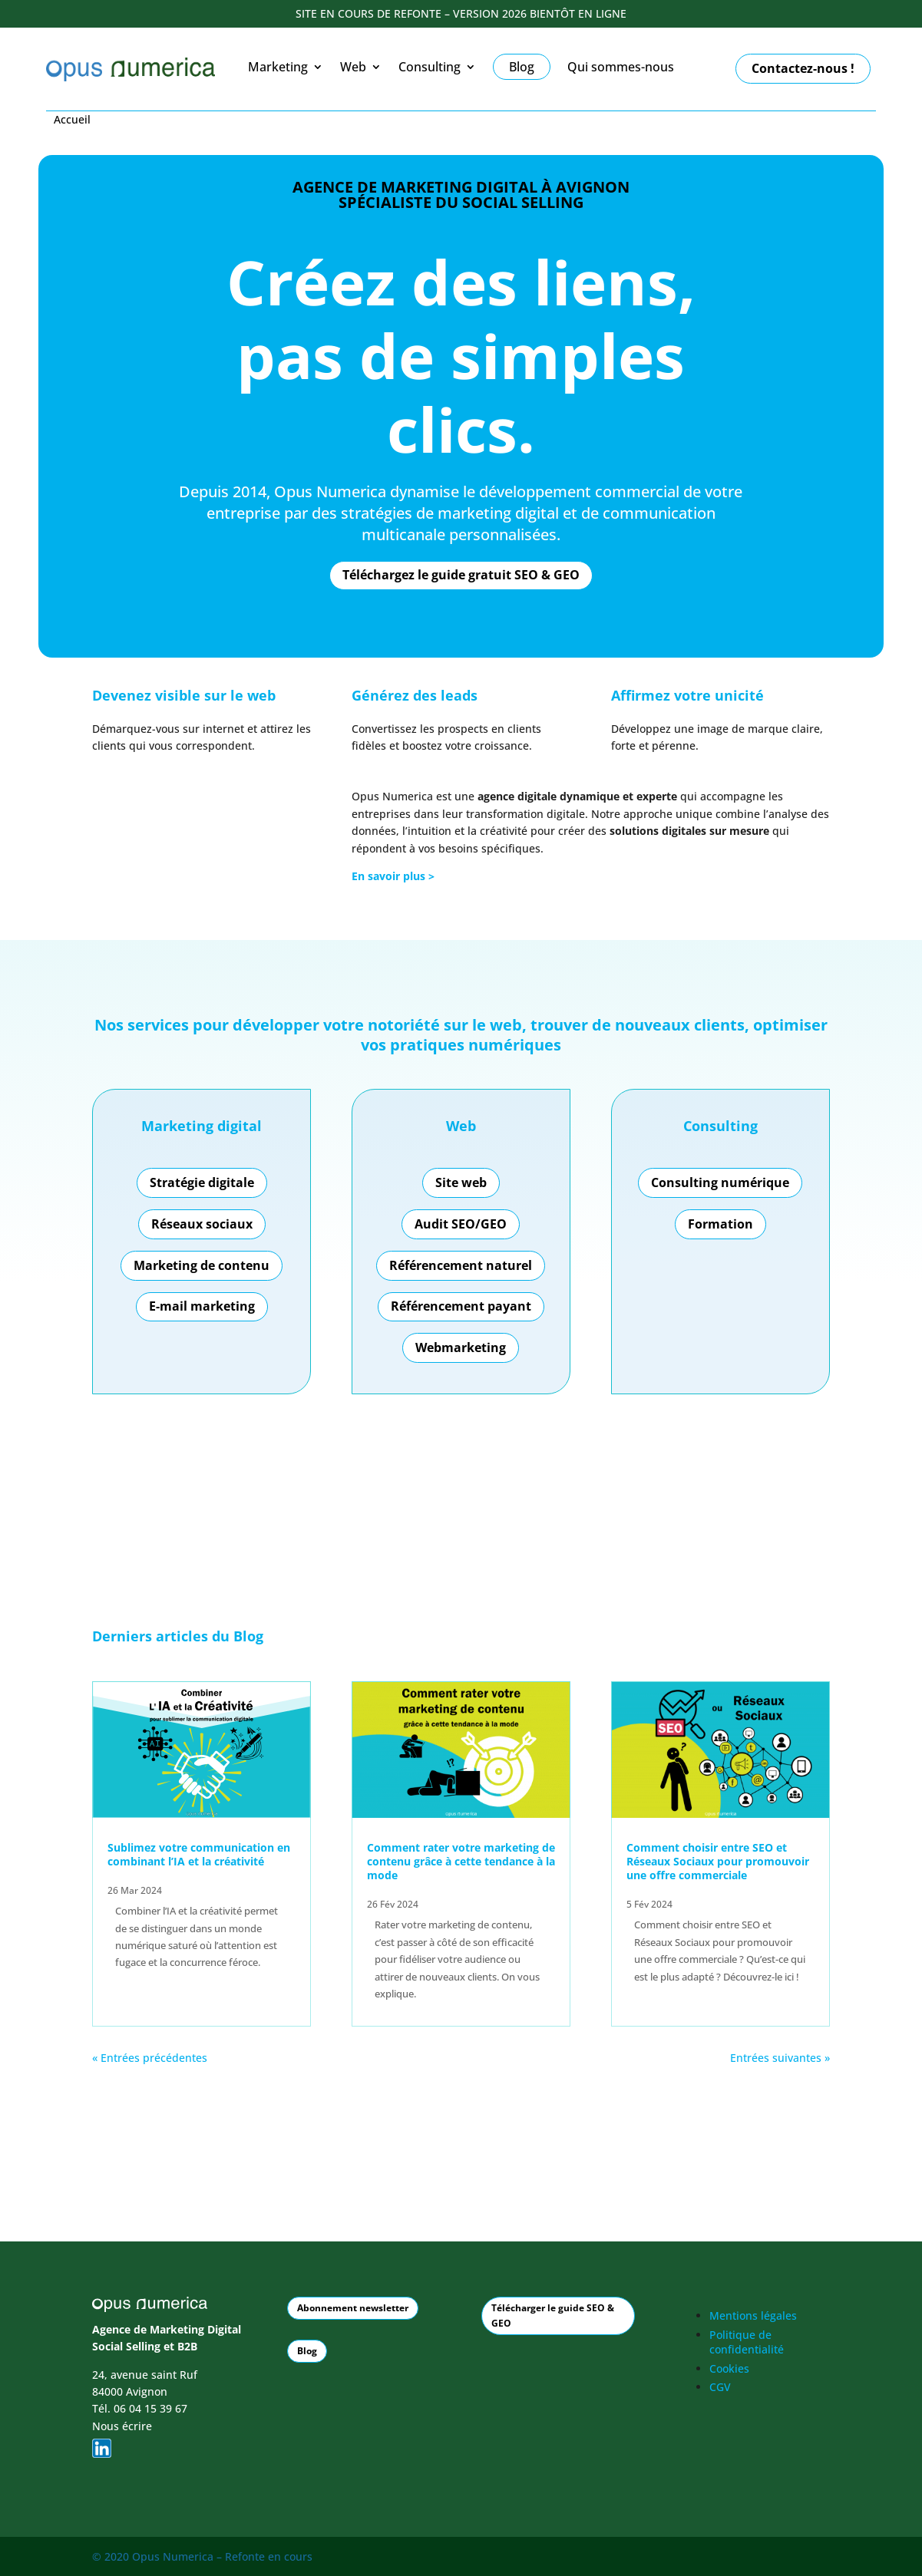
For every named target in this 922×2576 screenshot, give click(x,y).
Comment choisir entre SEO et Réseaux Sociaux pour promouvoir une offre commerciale (717, 1861)
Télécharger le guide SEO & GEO (552, 2315)
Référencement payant (461, 1306)
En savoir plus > (393, 876)
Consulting (429, 67)
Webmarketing (460, 1347)
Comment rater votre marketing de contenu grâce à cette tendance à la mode (461, 1861)
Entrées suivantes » (780, 2057)
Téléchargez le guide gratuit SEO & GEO (461, 574)
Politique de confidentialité (746, 2342)
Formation (720, 1223)
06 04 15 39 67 (150, 2408)
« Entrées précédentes (149, 2057)
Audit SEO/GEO (461, 1223)
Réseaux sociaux (202, 1223)
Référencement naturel (460, 1265)
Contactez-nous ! (803, 68)
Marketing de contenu (201, 1265)
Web (353, 67)
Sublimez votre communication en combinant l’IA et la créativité (198, 1854)
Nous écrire (122, 2425)
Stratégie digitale (202, 1182)
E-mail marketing (202, 1306)
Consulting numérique (720, 1182)
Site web (461, 1182)
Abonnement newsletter (352, 2307)
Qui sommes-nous (620, 67)
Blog (248, 1636)
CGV (720, 2387)
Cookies (729, 2367)
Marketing (278, 67)
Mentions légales (753, 2314)
